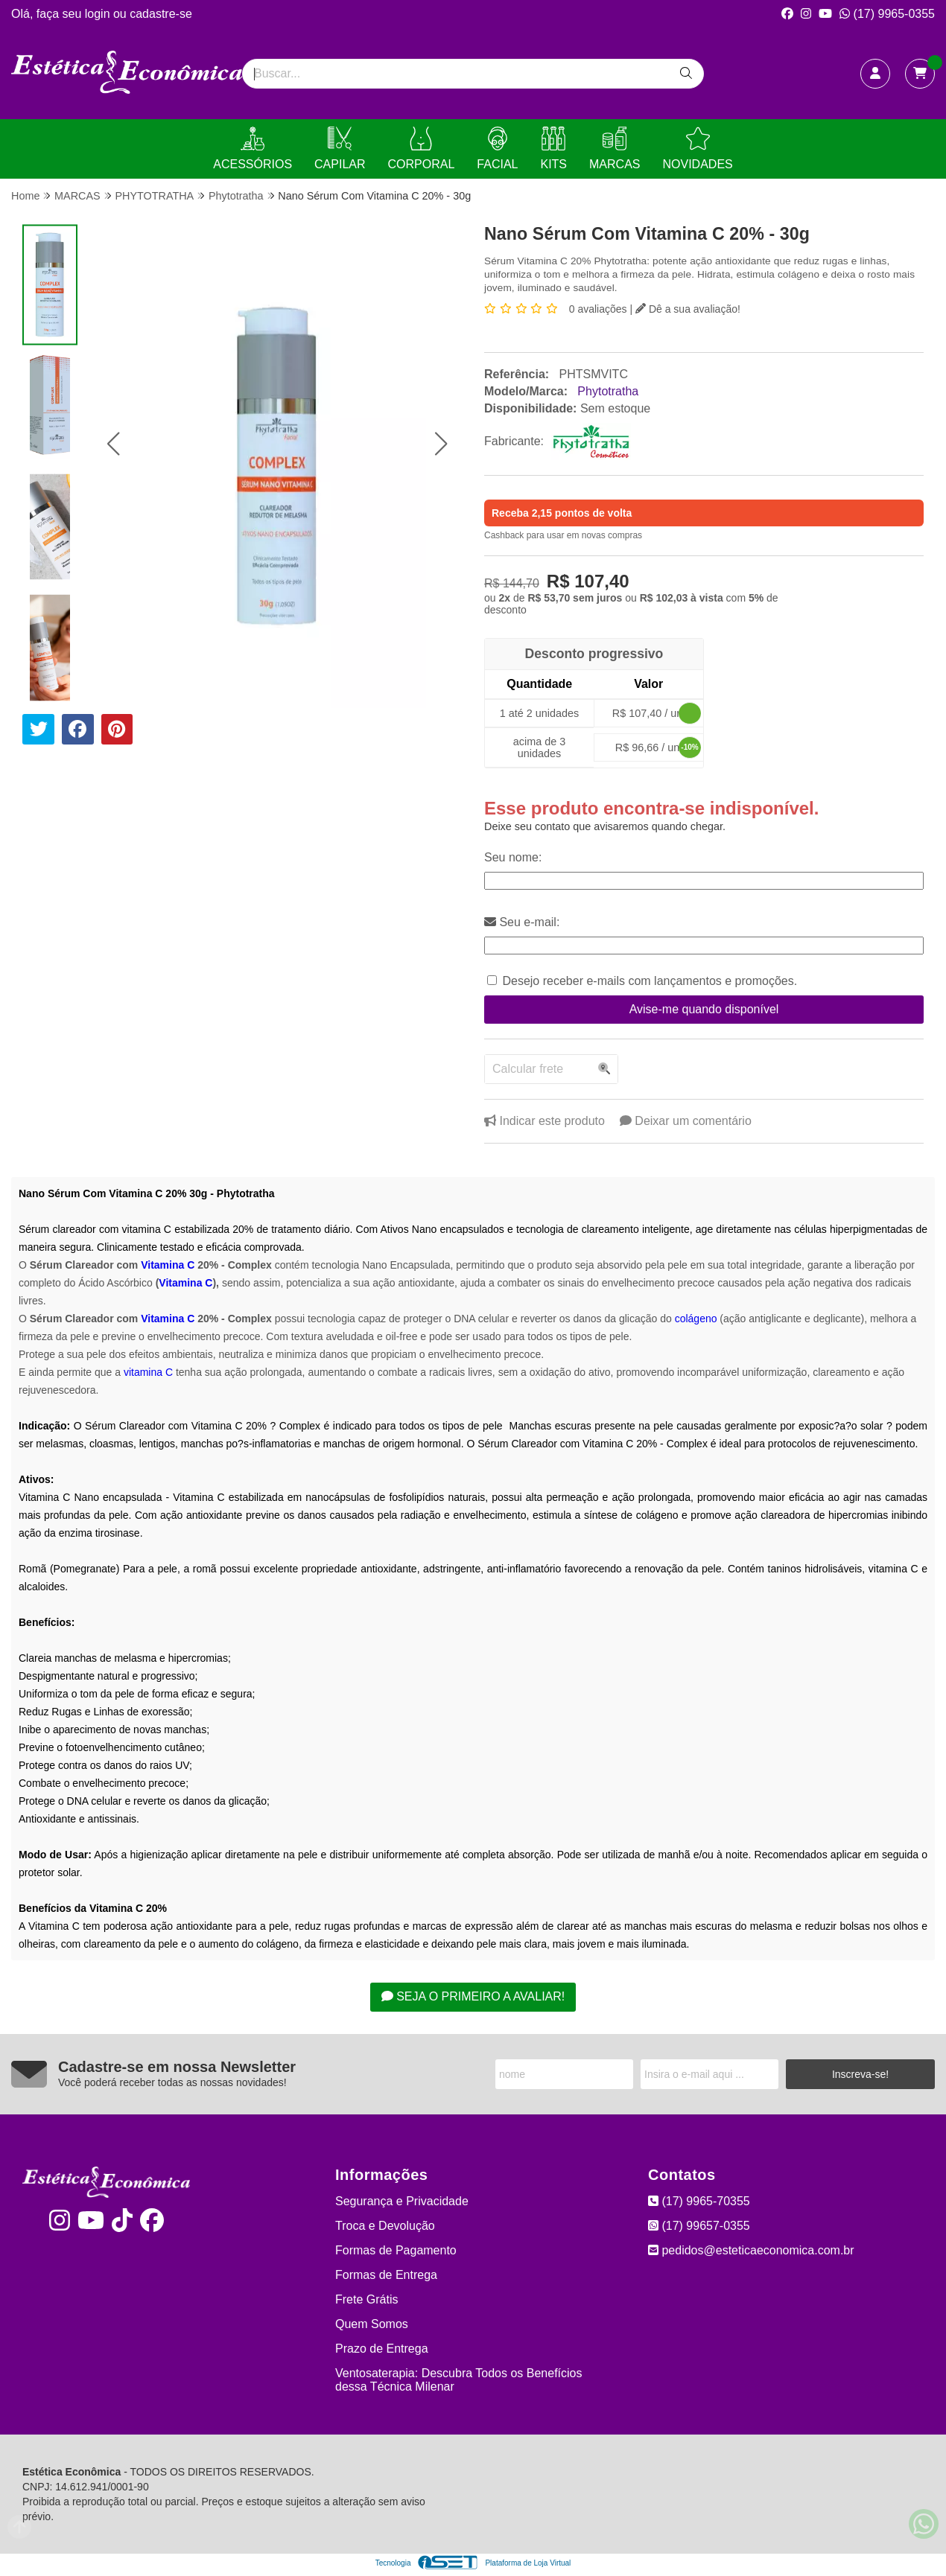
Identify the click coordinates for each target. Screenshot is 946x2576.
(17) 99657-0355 (699, 2225)
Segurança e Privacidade (402, 2201)
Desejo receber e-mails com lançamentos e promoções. (649, 981)
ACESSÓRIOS (252, 148)
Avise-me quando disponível (704, 1009)
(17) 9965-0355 (887, 13)
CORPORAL (421, 148)
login (99, 13)
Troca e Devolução (385, 2225)
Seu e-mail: (521, 922)
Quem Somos (371, 2324)
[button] (113, 443)
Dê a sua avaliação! (687, 309)
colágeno (696, 1318)
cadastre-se (161, 13)
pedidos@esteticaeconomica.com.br (751, 2250)
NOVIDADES (697, 148)
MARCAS (614, 148)
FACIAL (497, 148)
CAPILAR (339, 148)
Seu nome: (513, 857)
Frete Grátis (366, 2299)
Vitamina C (167, 1265)
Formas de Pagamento (396, 2250)
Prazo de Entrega (381, 2348)
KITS (553, 148)
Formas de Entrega (386, 2275)
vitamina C (148, 1372)
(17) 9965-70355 (699, 2201)
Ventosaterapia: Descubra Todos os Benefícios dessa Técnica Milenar (458, 2380)
